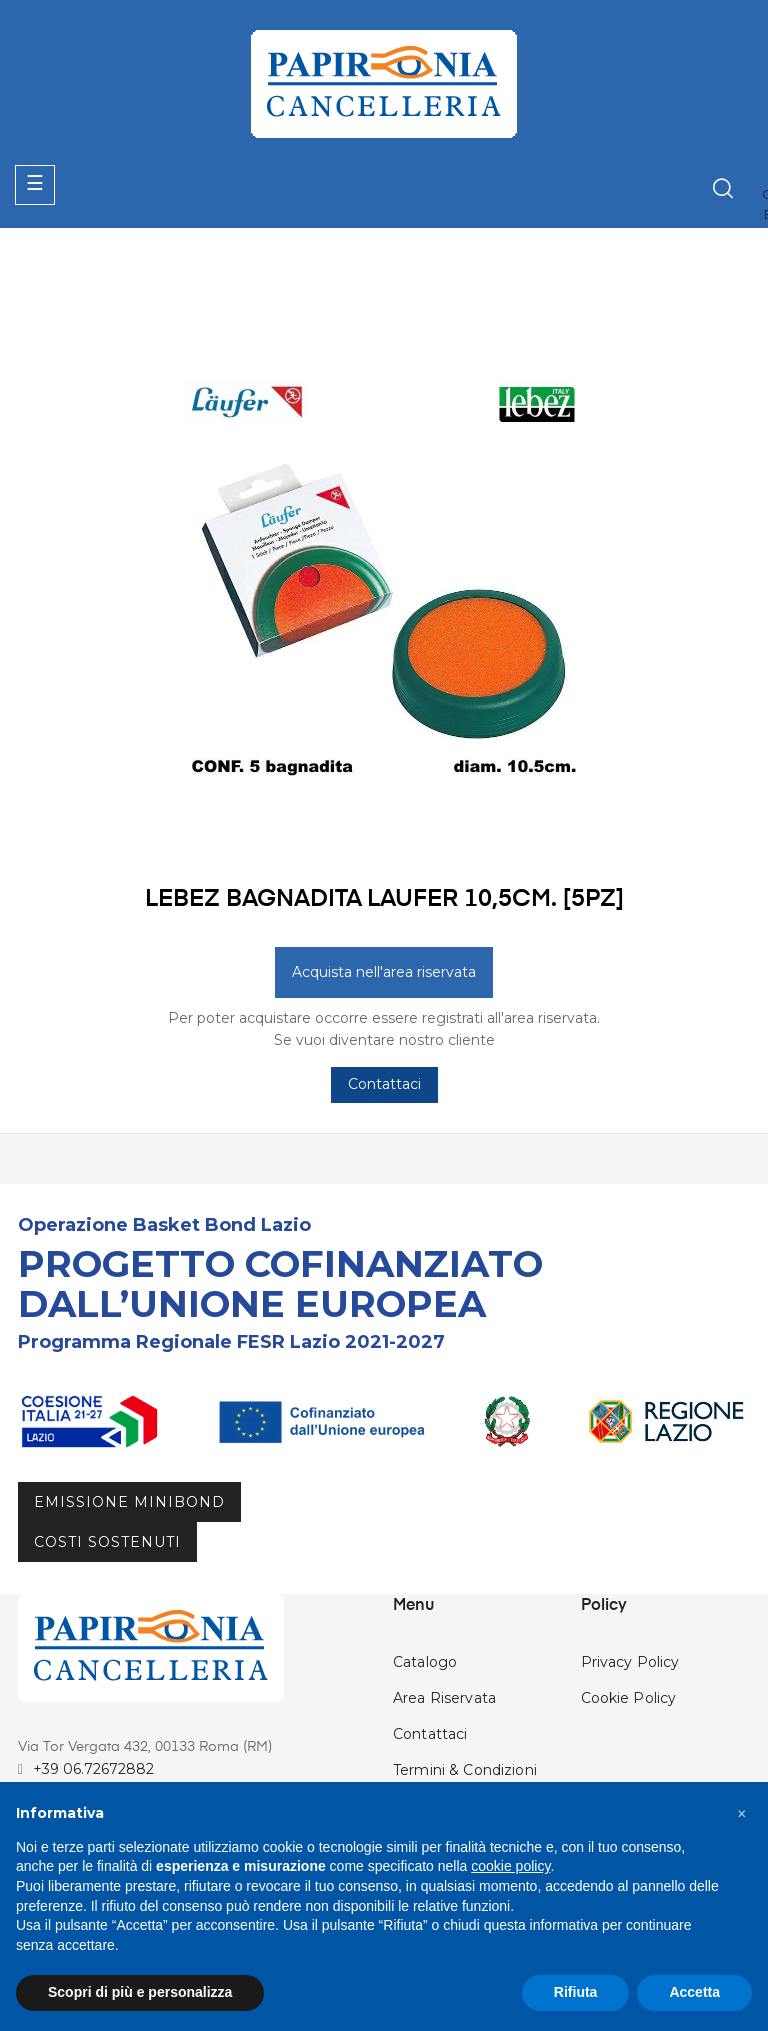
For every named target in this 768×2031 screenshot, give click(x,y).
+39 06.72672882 (93, 1769)
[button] (742, 1814)
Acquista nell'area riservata (384, 972)
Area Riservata (444, 1698)
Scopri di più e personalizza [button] (140, 1992)
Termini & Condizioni (465, 1770)
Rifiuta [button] (576, 1992)
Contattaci (384, 1084)
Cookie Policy (629, 1698)
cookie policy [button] (510, 1866)
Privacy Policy (630, 1662)
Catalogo (425, 1662)
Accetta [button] (694, 1992)
